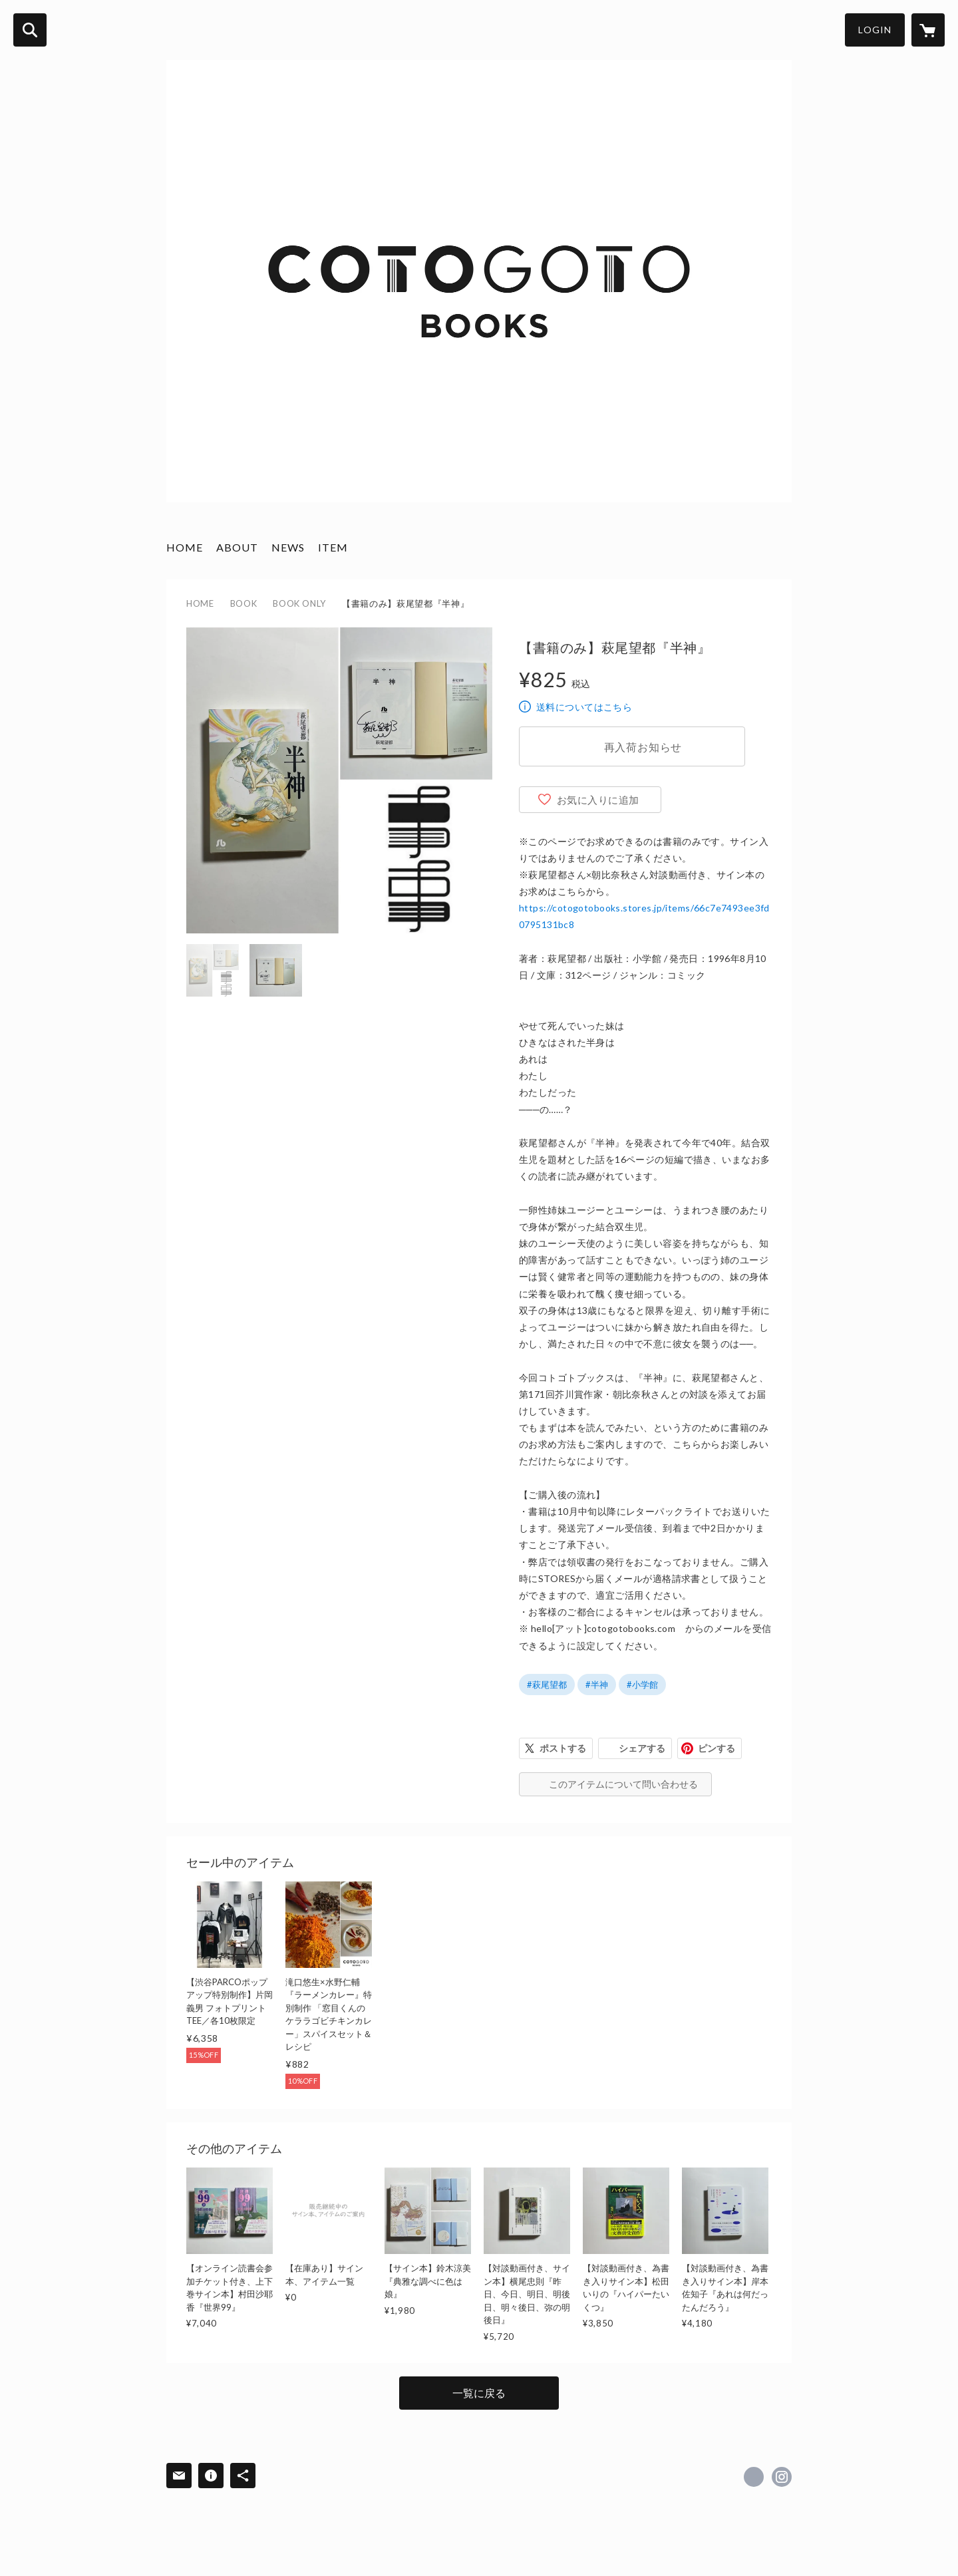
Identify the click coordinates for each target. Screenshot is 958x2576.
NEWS (288, 547)
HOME (184, 547)
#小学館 (642, 1684)
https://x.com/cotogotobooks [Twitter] (754, 2477)
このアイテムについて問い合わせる (623, 1784)
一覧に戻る (479, 2392)
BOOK (243, 603)
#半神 (596, 1684)
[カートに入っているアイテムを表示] (928, 30)
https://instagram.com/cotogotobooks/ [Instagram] (782, 2477)
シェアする (642, 1748)
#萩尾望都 (547, 1684)
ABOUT (237, 547)
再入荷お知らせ (643, 746)
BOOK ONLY (299, 603)
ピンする (716, 1748)
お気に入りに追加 (598, 800)
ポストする (563, 1748)
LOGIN (874, 29)
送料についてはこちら (584, 707)
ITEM (333, 547)
